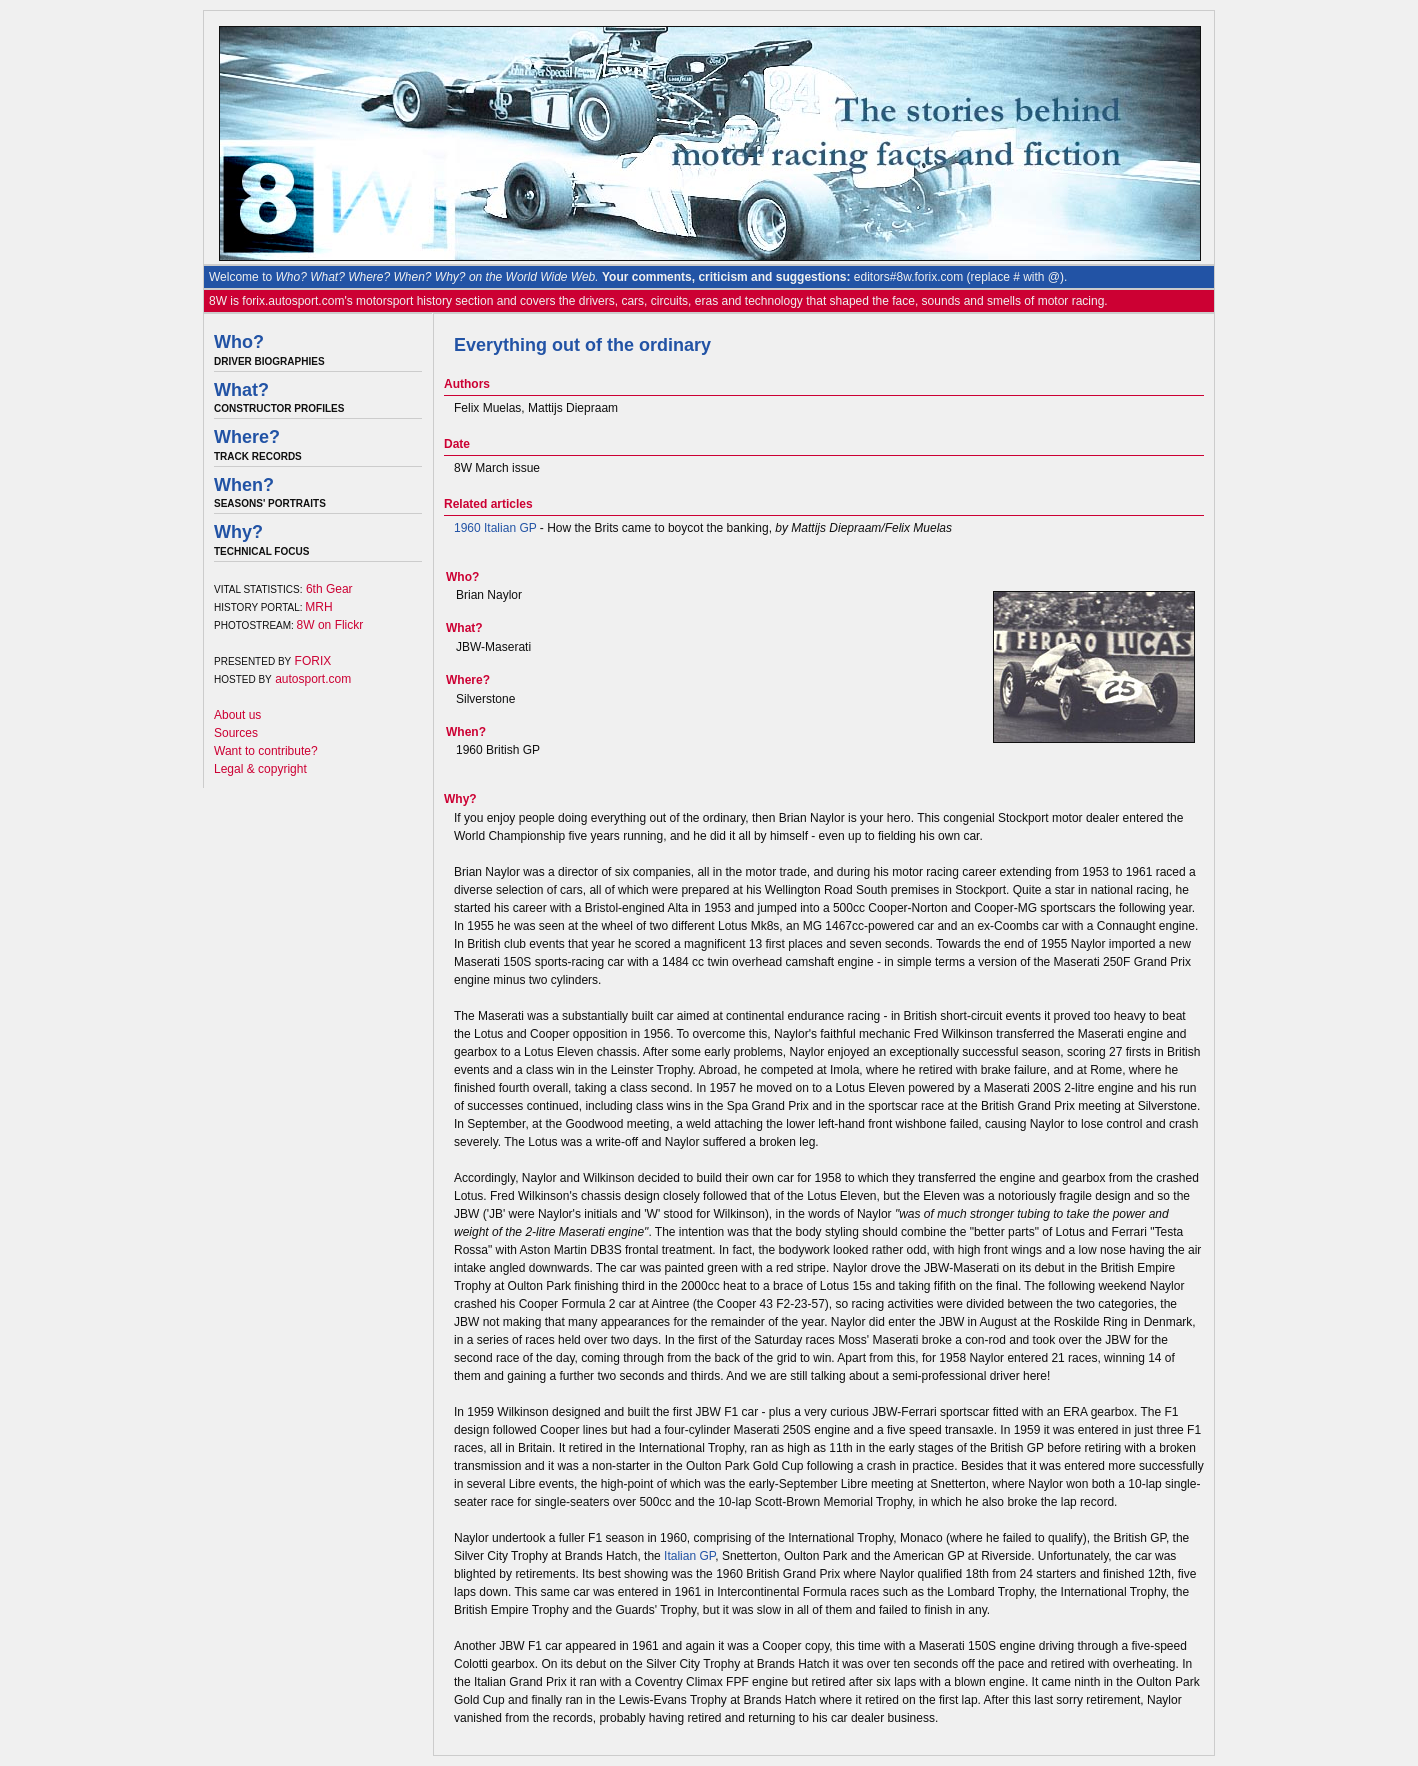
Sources (236, 733)
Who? (239, 342)
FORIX (313, 661)
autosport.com (313, 679)
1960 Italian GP (495, 528)
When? (244, 485)
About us (237, 715)
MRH (318, 607)
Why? (238, 532)
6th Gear (329, 589)
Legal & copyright (260, 769)
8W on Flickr (330, 625)
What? (241, 390)
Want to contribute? (266, 751)
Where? (247, 437)
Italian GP (689, 1556)
